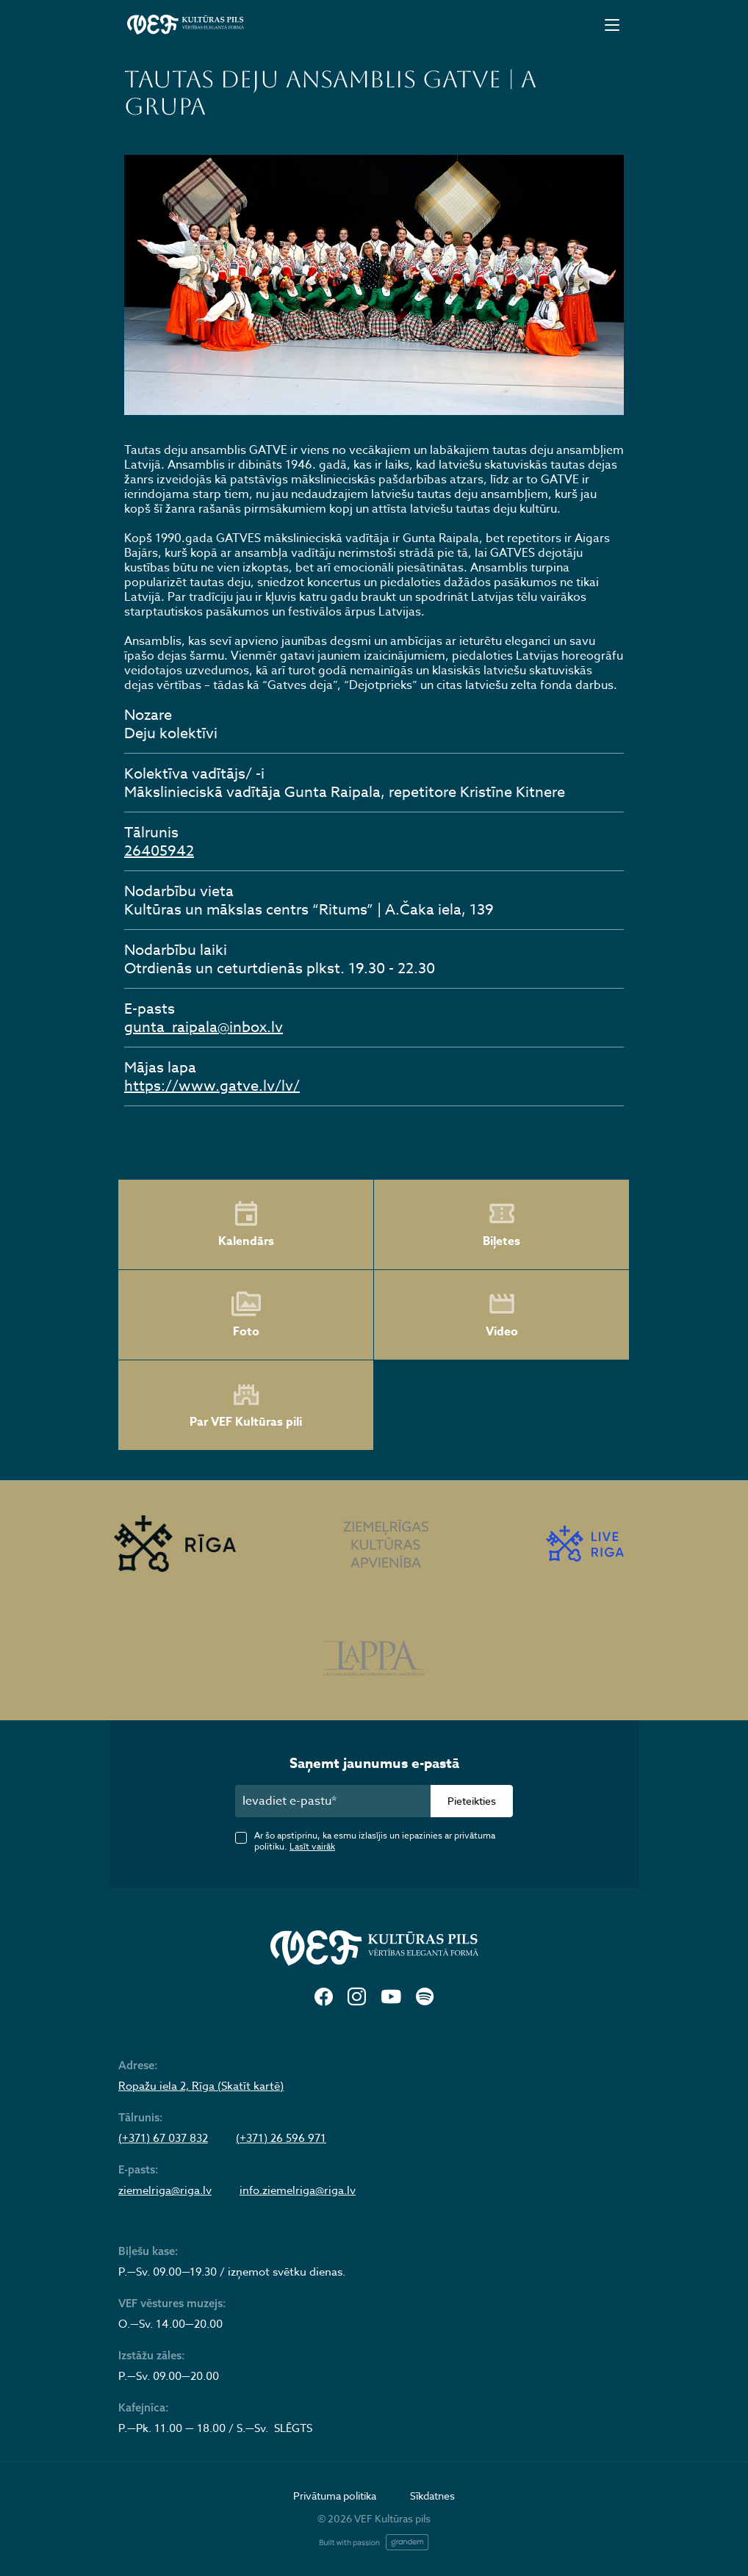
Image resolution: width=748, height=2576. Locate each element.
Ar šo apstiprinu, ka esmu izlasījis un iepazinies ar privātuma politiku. (374, 1841)
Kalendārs (246, 1224)
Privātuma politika (334, 2496)
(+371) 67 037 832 (163, 2138)
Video (502, 1315)
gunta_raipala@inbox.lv (203, 1027)
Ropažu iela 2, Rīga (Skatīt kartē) (201, 2086)
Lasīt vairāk (312, 1846)
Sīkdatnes (432, 2496)
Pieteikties (471, 1801)
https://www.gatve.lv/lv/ (212, 1086)
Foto (246, 1315)
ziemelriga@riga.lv (165, 2190)
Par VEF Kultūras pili (246, 1405)
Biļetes (501, 1224)
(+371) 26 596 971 (281, 2138)
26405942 (159, 851)
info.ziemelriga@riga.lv (298, 2190)
